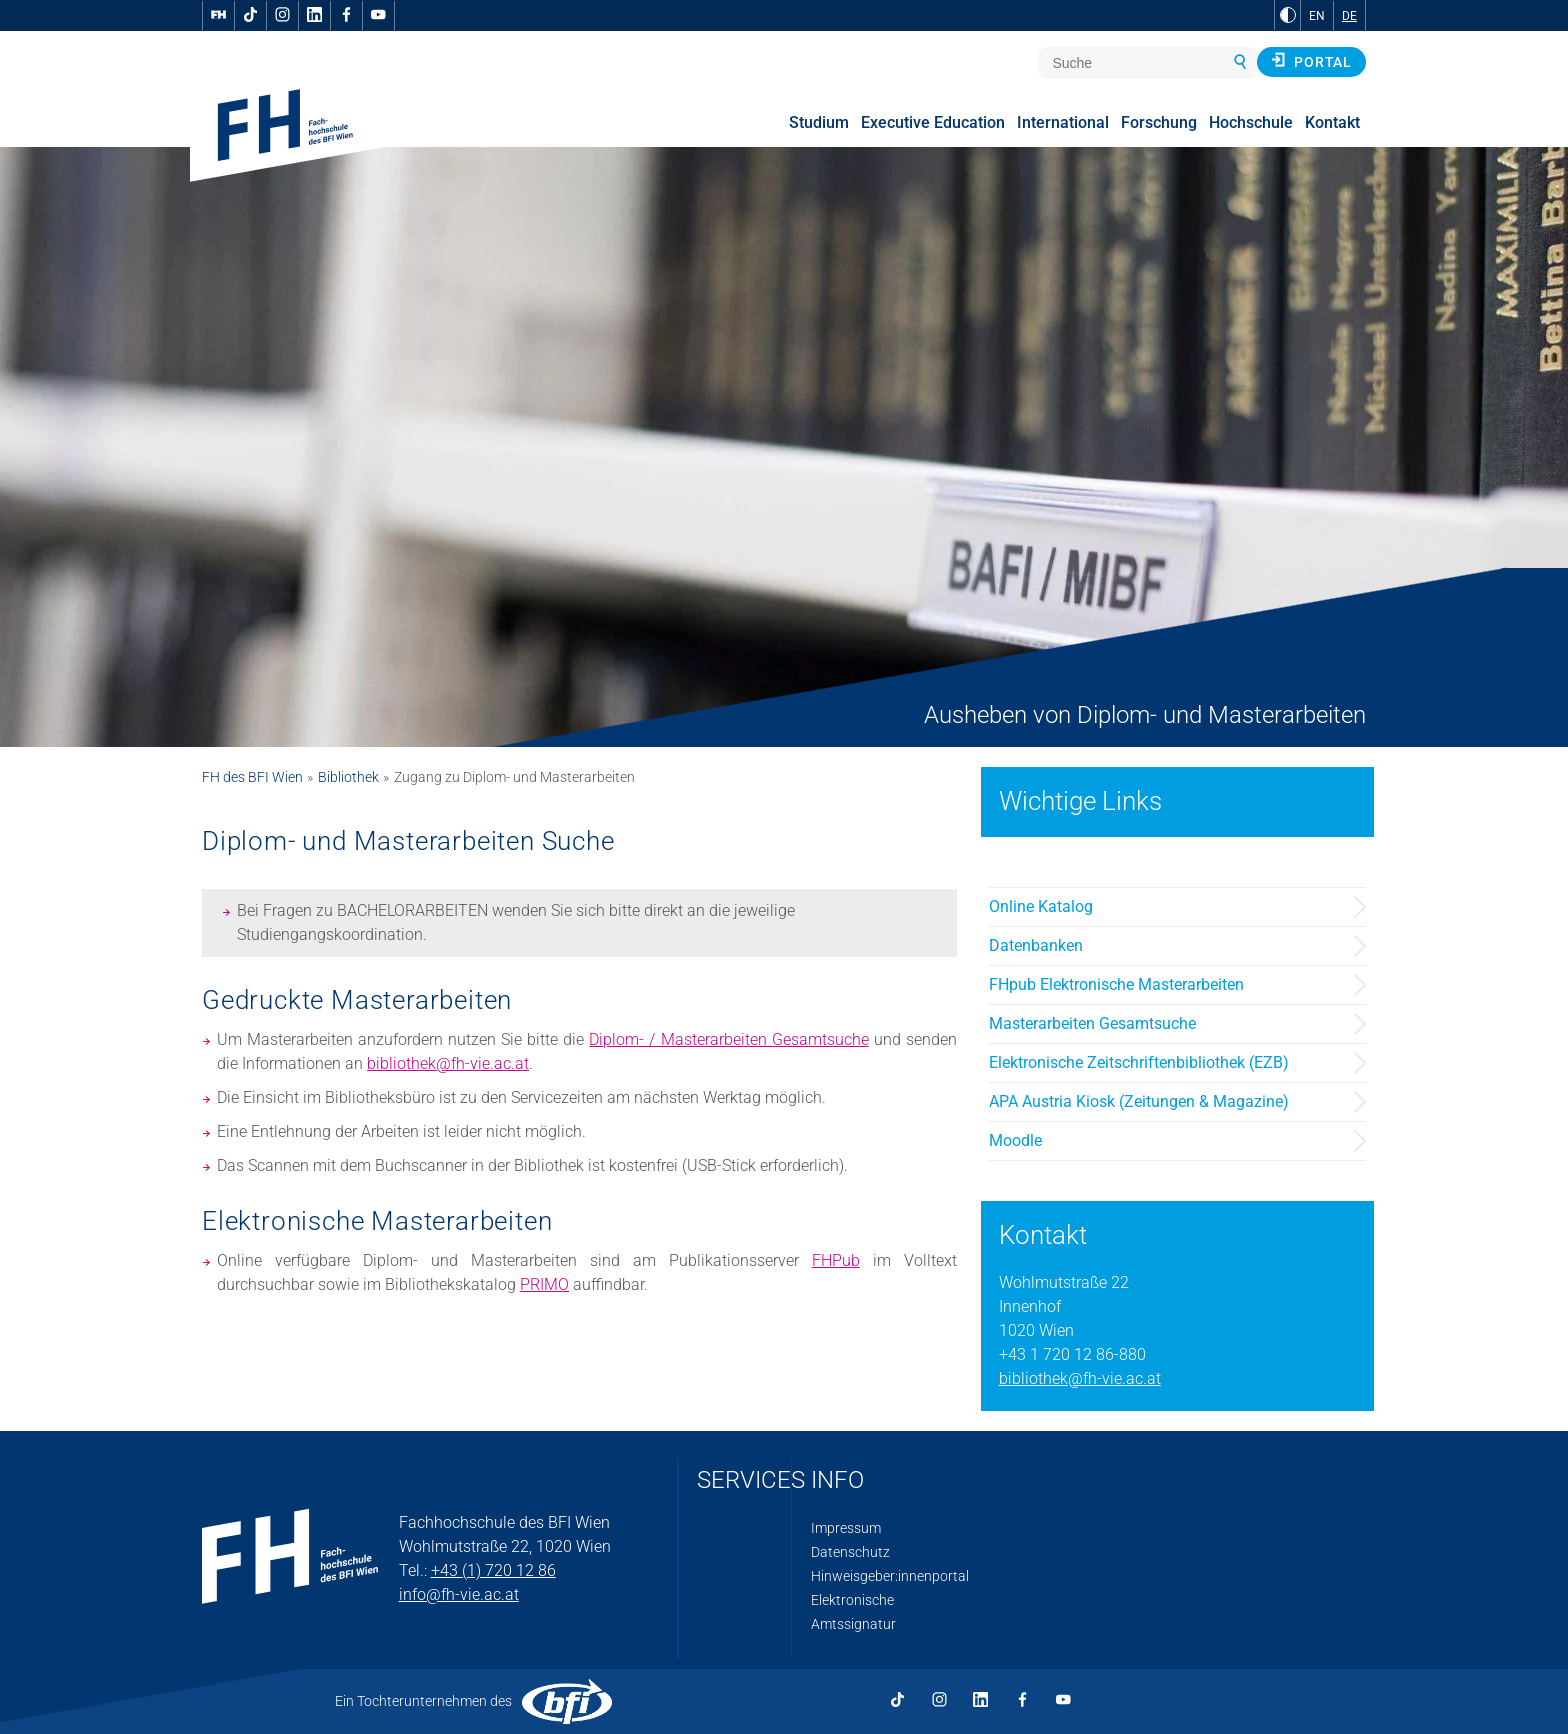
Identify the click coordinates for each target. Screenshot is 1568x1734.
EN (1317, 16)
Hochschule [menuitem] (1251, 122)
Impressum (846, 1528)
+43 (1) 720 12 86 (493, 1570)
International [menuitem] (1063, 122)
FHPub (836, 1260)
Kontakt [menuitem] (1332, 122)
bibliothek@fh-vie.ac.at (448, 1063)
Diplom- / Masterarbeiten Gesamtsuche (728, 1039)
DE (1349, 16)
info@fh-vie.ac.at (459, 1594)
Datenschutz (850, 1552)
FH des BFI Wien (252, 777)
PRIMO (544, 1284)
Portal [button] (1311, 61)
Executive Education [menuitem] (933, 122)
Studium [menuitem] (819, 122)
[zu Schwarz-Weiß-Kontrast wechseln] (1288, 15)
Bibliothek (348, 777)
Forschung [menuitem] (1159, 122)
